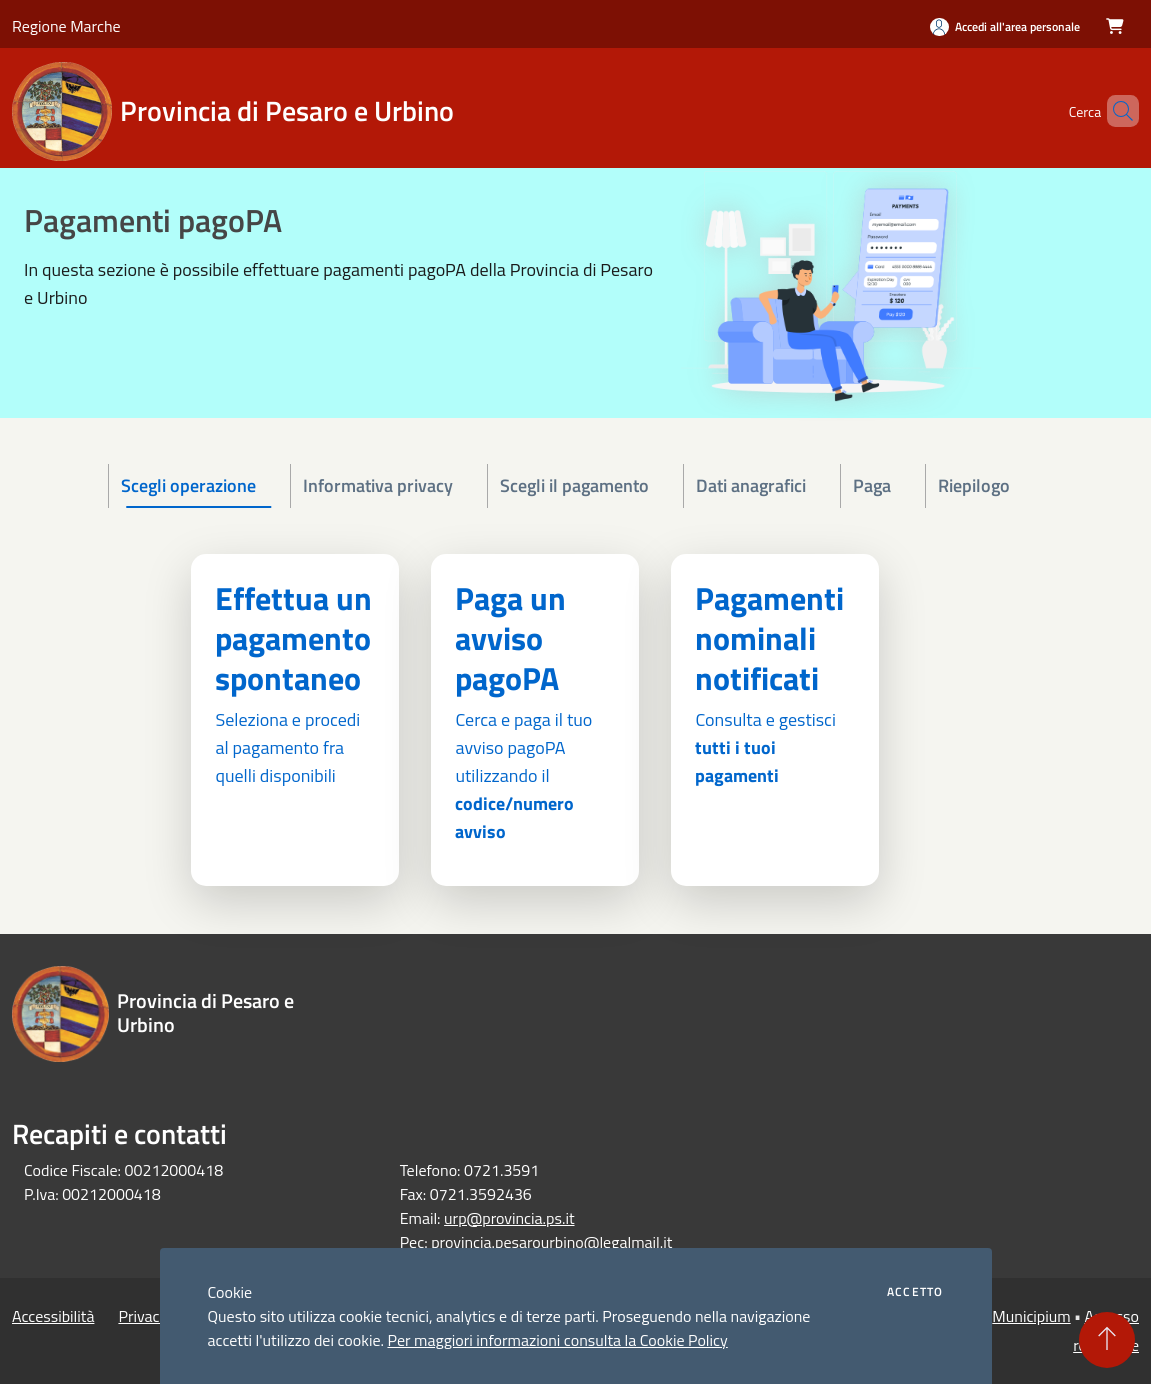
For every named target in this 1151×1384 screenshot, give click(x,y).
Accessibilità (53, 1316)
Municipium (1031, 1316)
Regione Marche (66, 26)
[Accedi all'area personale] (1005, 26)
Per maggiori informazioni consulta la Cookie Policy (557, 1340)
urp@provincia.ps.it (509, 1218)
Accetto (915, 1292)
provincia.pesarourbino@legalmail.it (551, 1242)
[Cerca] (1115, 111)
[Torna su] (1107, 1340)
